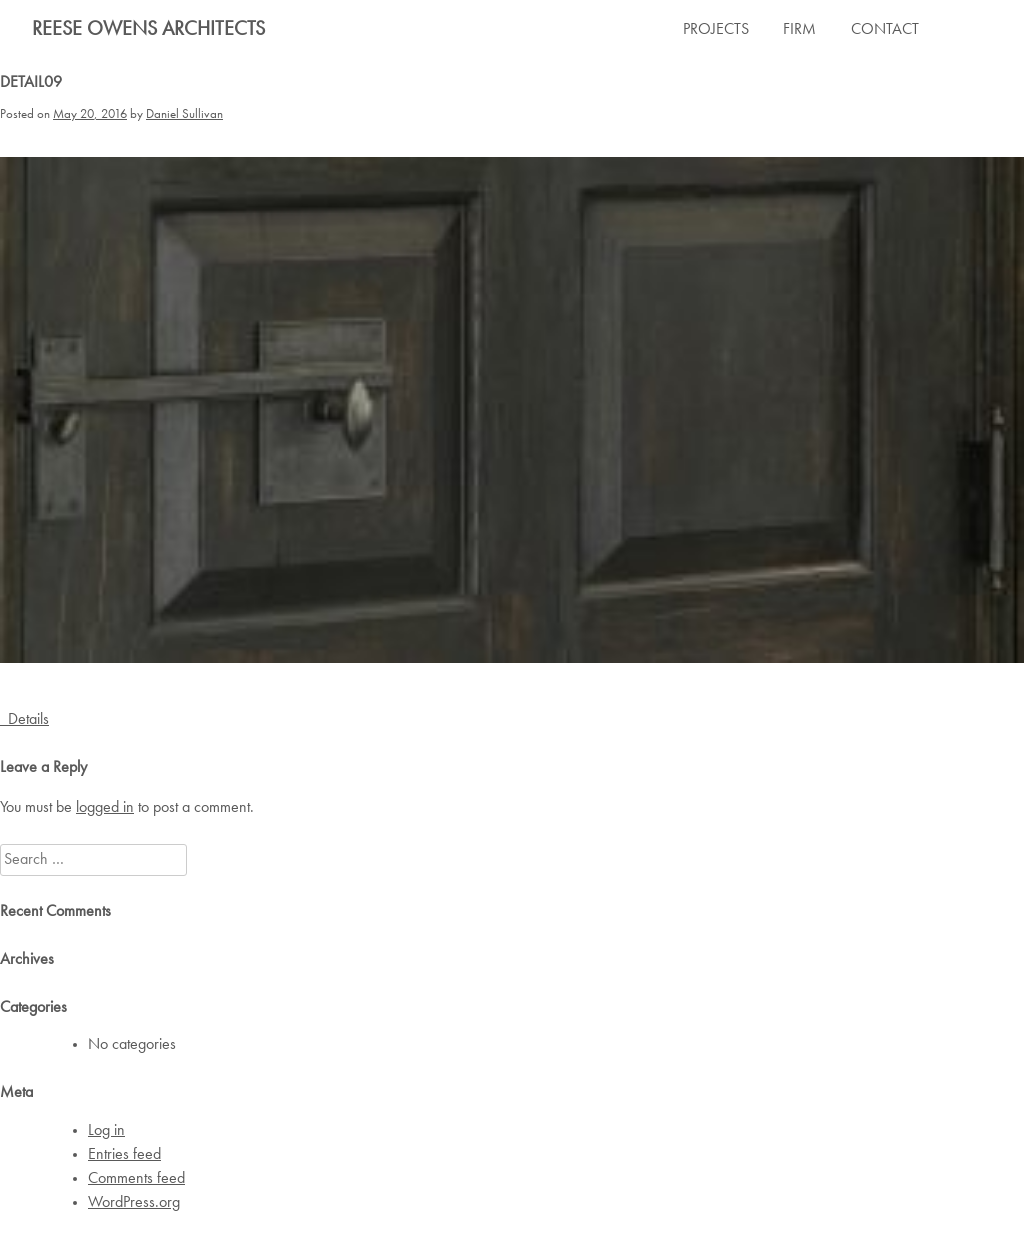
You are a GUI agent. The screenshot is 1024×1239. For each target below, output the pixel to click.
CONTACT (885, 30)
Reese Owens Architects (148, 30)
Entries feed (124, 1155)
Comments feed (136, 1179)
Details (24, 720)
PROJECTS (716, 30)
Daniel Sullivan (184, 114)
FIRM (799, 30)
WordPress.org (134, 1203)
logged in (105, 808)
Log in (106, 1131)
